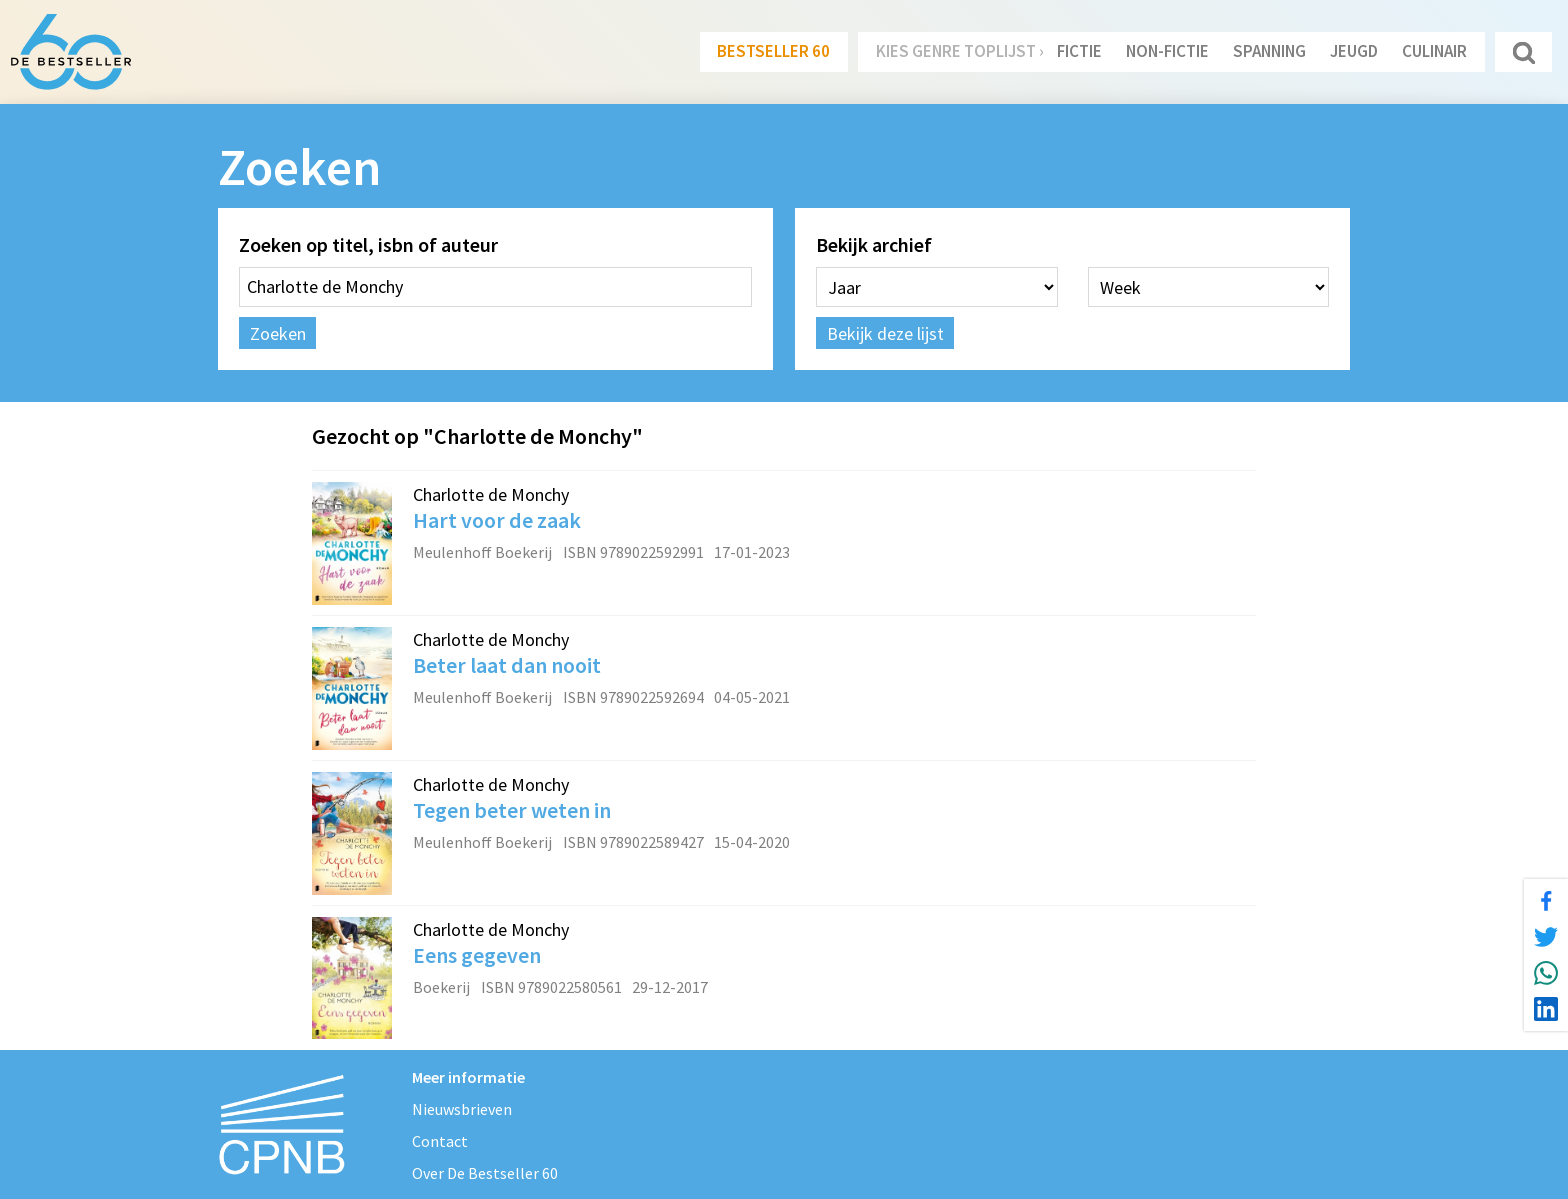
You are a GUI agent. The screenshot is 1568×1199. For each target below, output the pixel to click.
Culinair (1434, 51)
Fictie (1079, 51)
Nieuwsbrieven (462, 1109)
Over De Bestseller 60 (485, 1173)
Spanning (1269, 51)
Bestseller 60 (773, 51)
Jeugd (1354, 51)
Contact (440, 1141)
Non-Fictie (1167, 51)
